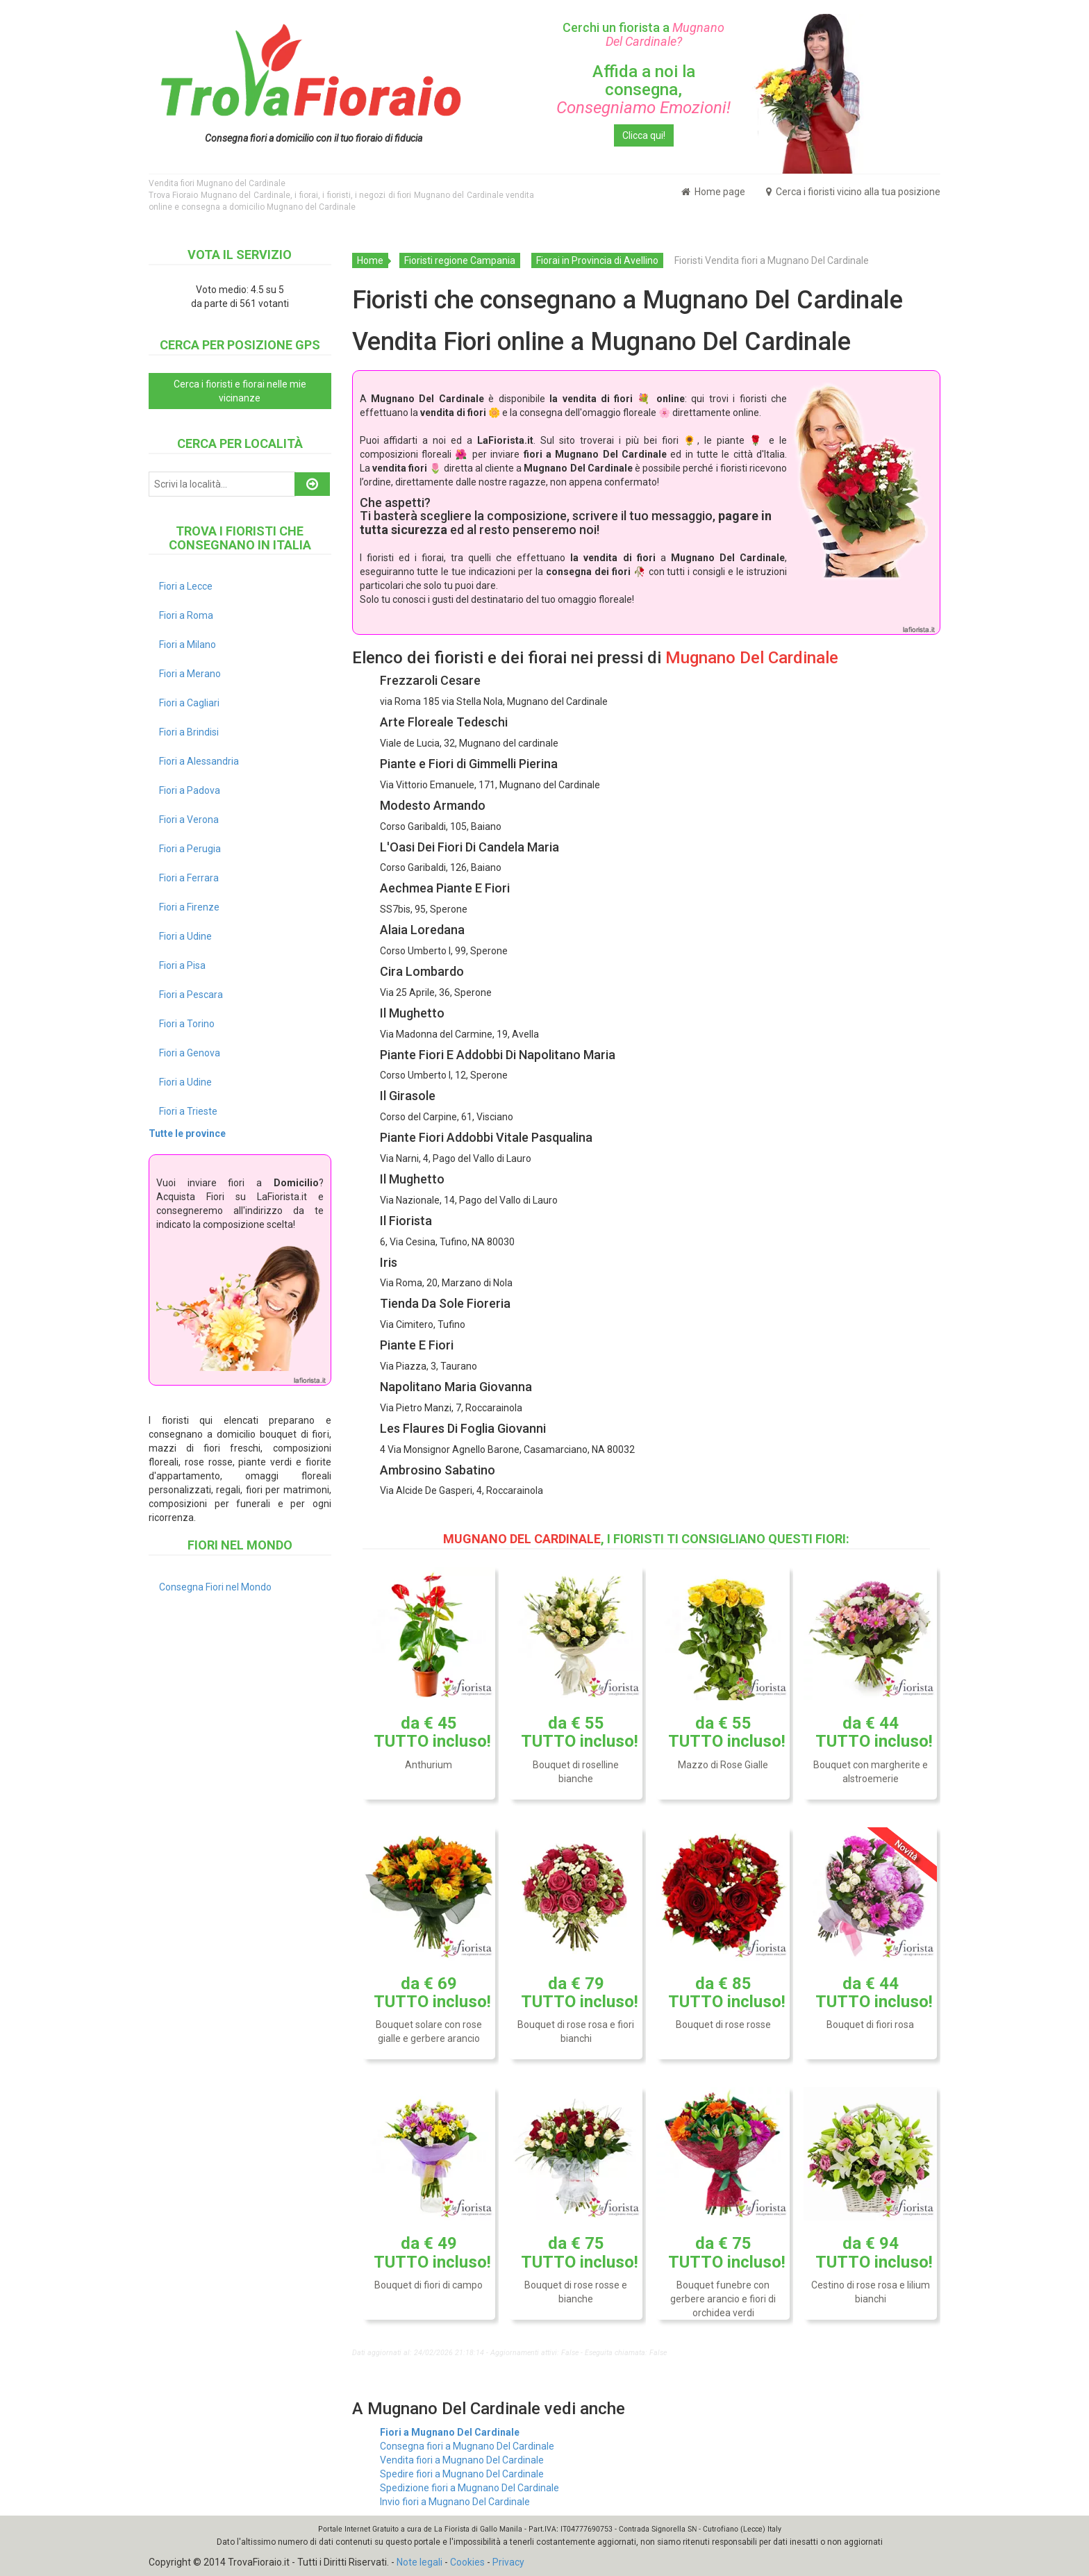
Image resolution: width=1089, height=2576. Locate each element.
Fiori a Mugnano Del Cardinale (449, 2432)
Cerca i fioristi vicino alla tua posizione (853, 191)
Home (370, 260)
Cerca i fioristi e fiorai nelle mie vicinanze (240, 391)
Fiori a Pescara (191, 994)
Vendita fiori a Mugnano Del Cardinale (462, 2460)
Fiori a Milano (187, 644)
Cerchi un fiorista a (643, 34)
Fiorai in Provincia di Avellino (597, 260)
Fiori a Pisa (182, 965)
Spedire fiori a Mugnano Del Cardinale (462, 2473)
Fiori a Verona (189, 819)
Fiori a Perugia (190, 848)
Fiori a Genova (189, 1052)
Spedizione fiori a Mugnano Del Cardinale (469, 2487)
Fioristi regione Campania (459, 260)
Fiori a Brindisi (189, 732)
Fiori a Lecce (186, 586)
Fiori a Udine (185, 936)
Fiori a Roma (186, 615)
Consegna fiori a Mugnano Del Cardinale (467, 2446)
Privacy (508, 2562)
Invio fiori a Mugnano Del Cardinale (455, 2501)
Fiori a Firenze (189, 907)
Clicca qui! (643, 135)
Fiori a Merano (190, 673)
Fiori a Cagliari (189, 702)
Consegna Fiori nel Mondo (215, 1587)
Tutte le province (187, 1133)
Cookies (467, 2562)
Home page (713, 191)
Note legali (419, 2562)
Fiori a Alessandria (199, 761)
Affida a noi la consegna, (643, 90)
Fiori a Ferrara (189, 877)
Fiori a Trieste (188, 1111)
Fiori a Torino (187, 1023)
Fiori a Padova (189, 790)
